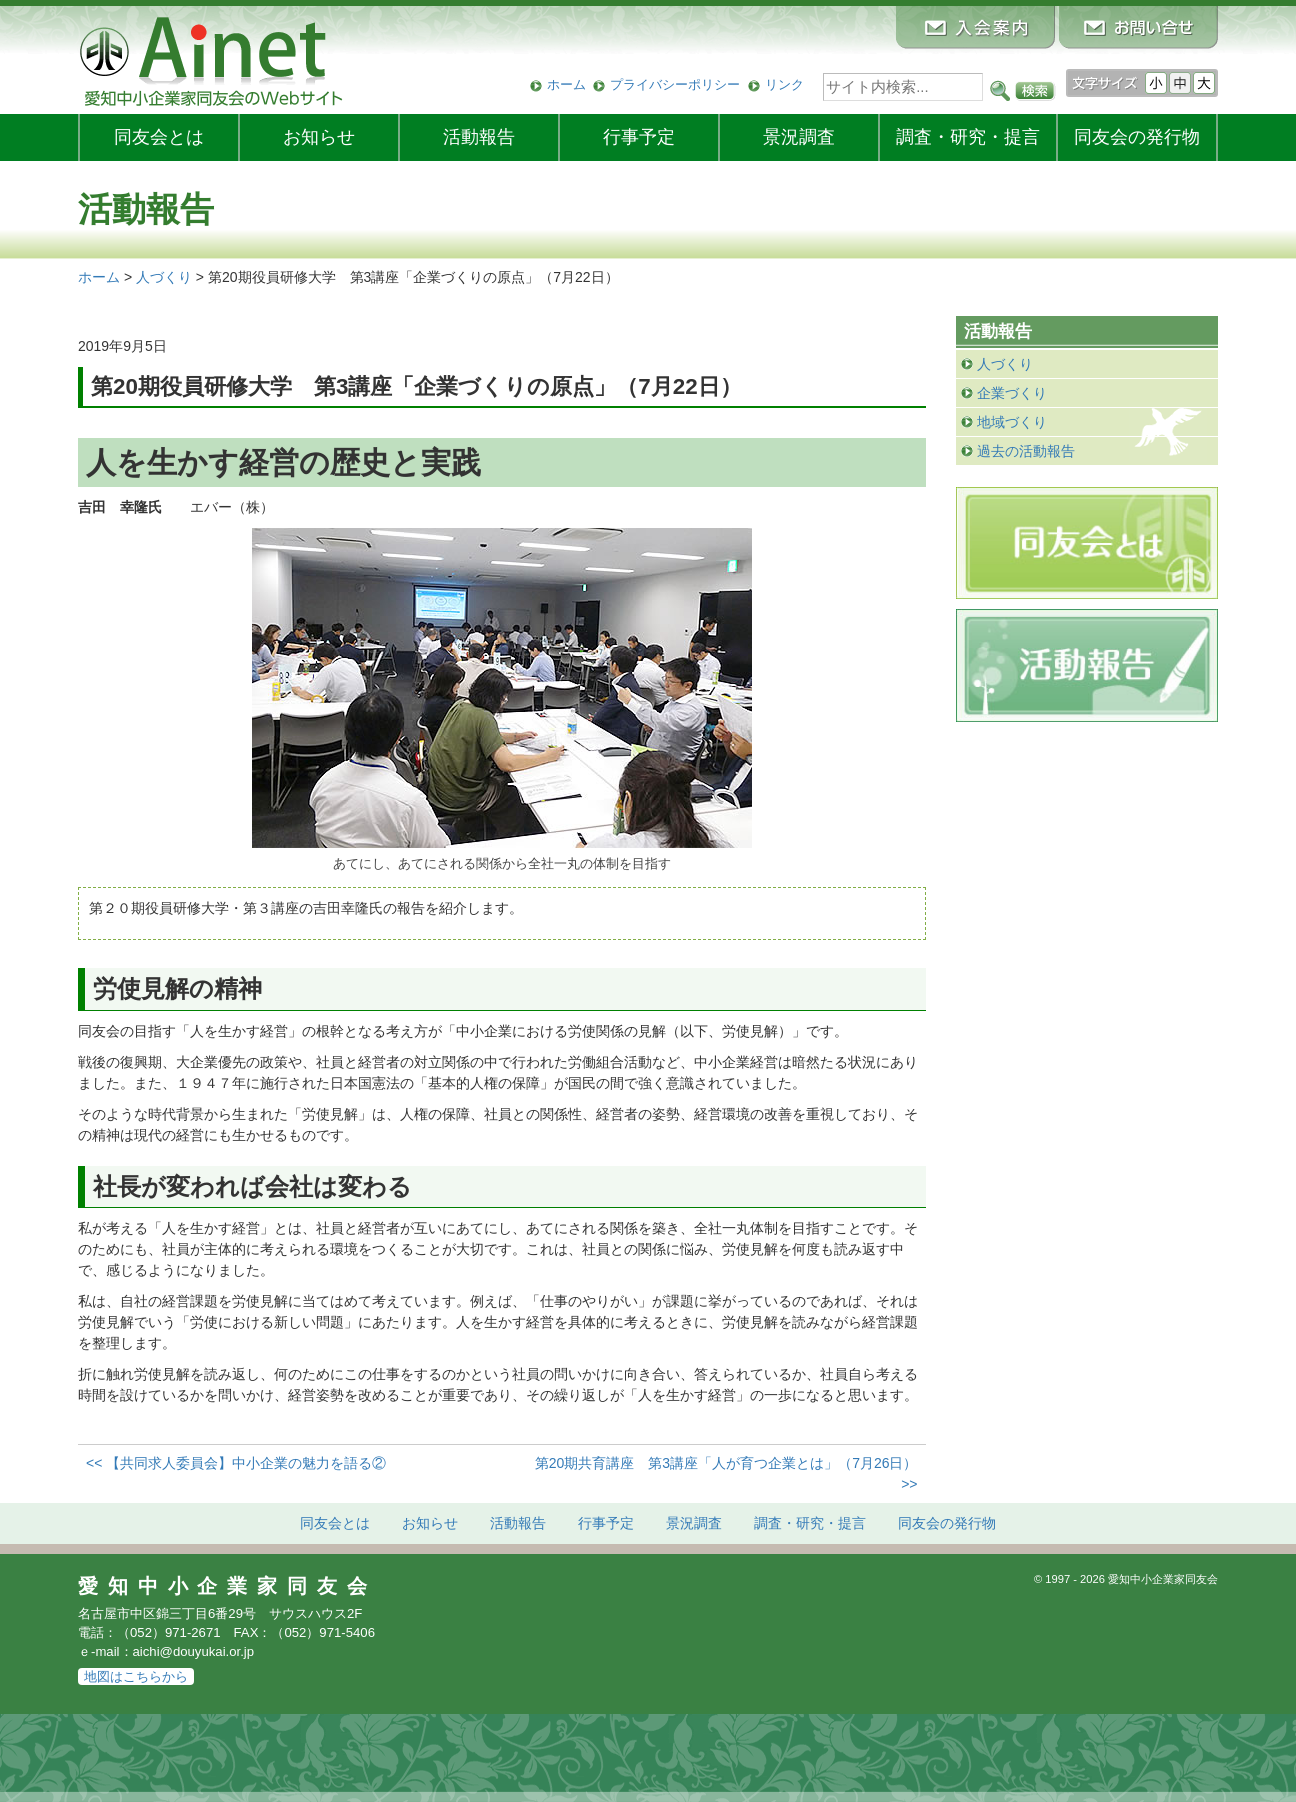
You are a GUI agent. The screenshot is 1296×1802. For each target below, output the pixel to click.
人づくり (1005, 364)
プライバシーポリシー (675, 84)
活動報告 (479, 137)
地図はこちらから (136, 1676)
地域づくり (1012, 422)
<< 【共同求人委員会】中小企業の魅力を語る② (236, 1463)
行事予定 (639, 137)
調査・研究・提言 (968, 137)
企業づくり (1012, 393)
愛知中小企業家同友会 (227, 1586)
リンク (784, 84)
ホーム (566, 84)
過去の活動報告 (1026, 451)
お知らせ (319, 137)
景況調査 (799, 137)
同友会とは (159, 137)
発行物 (1137, 137)
